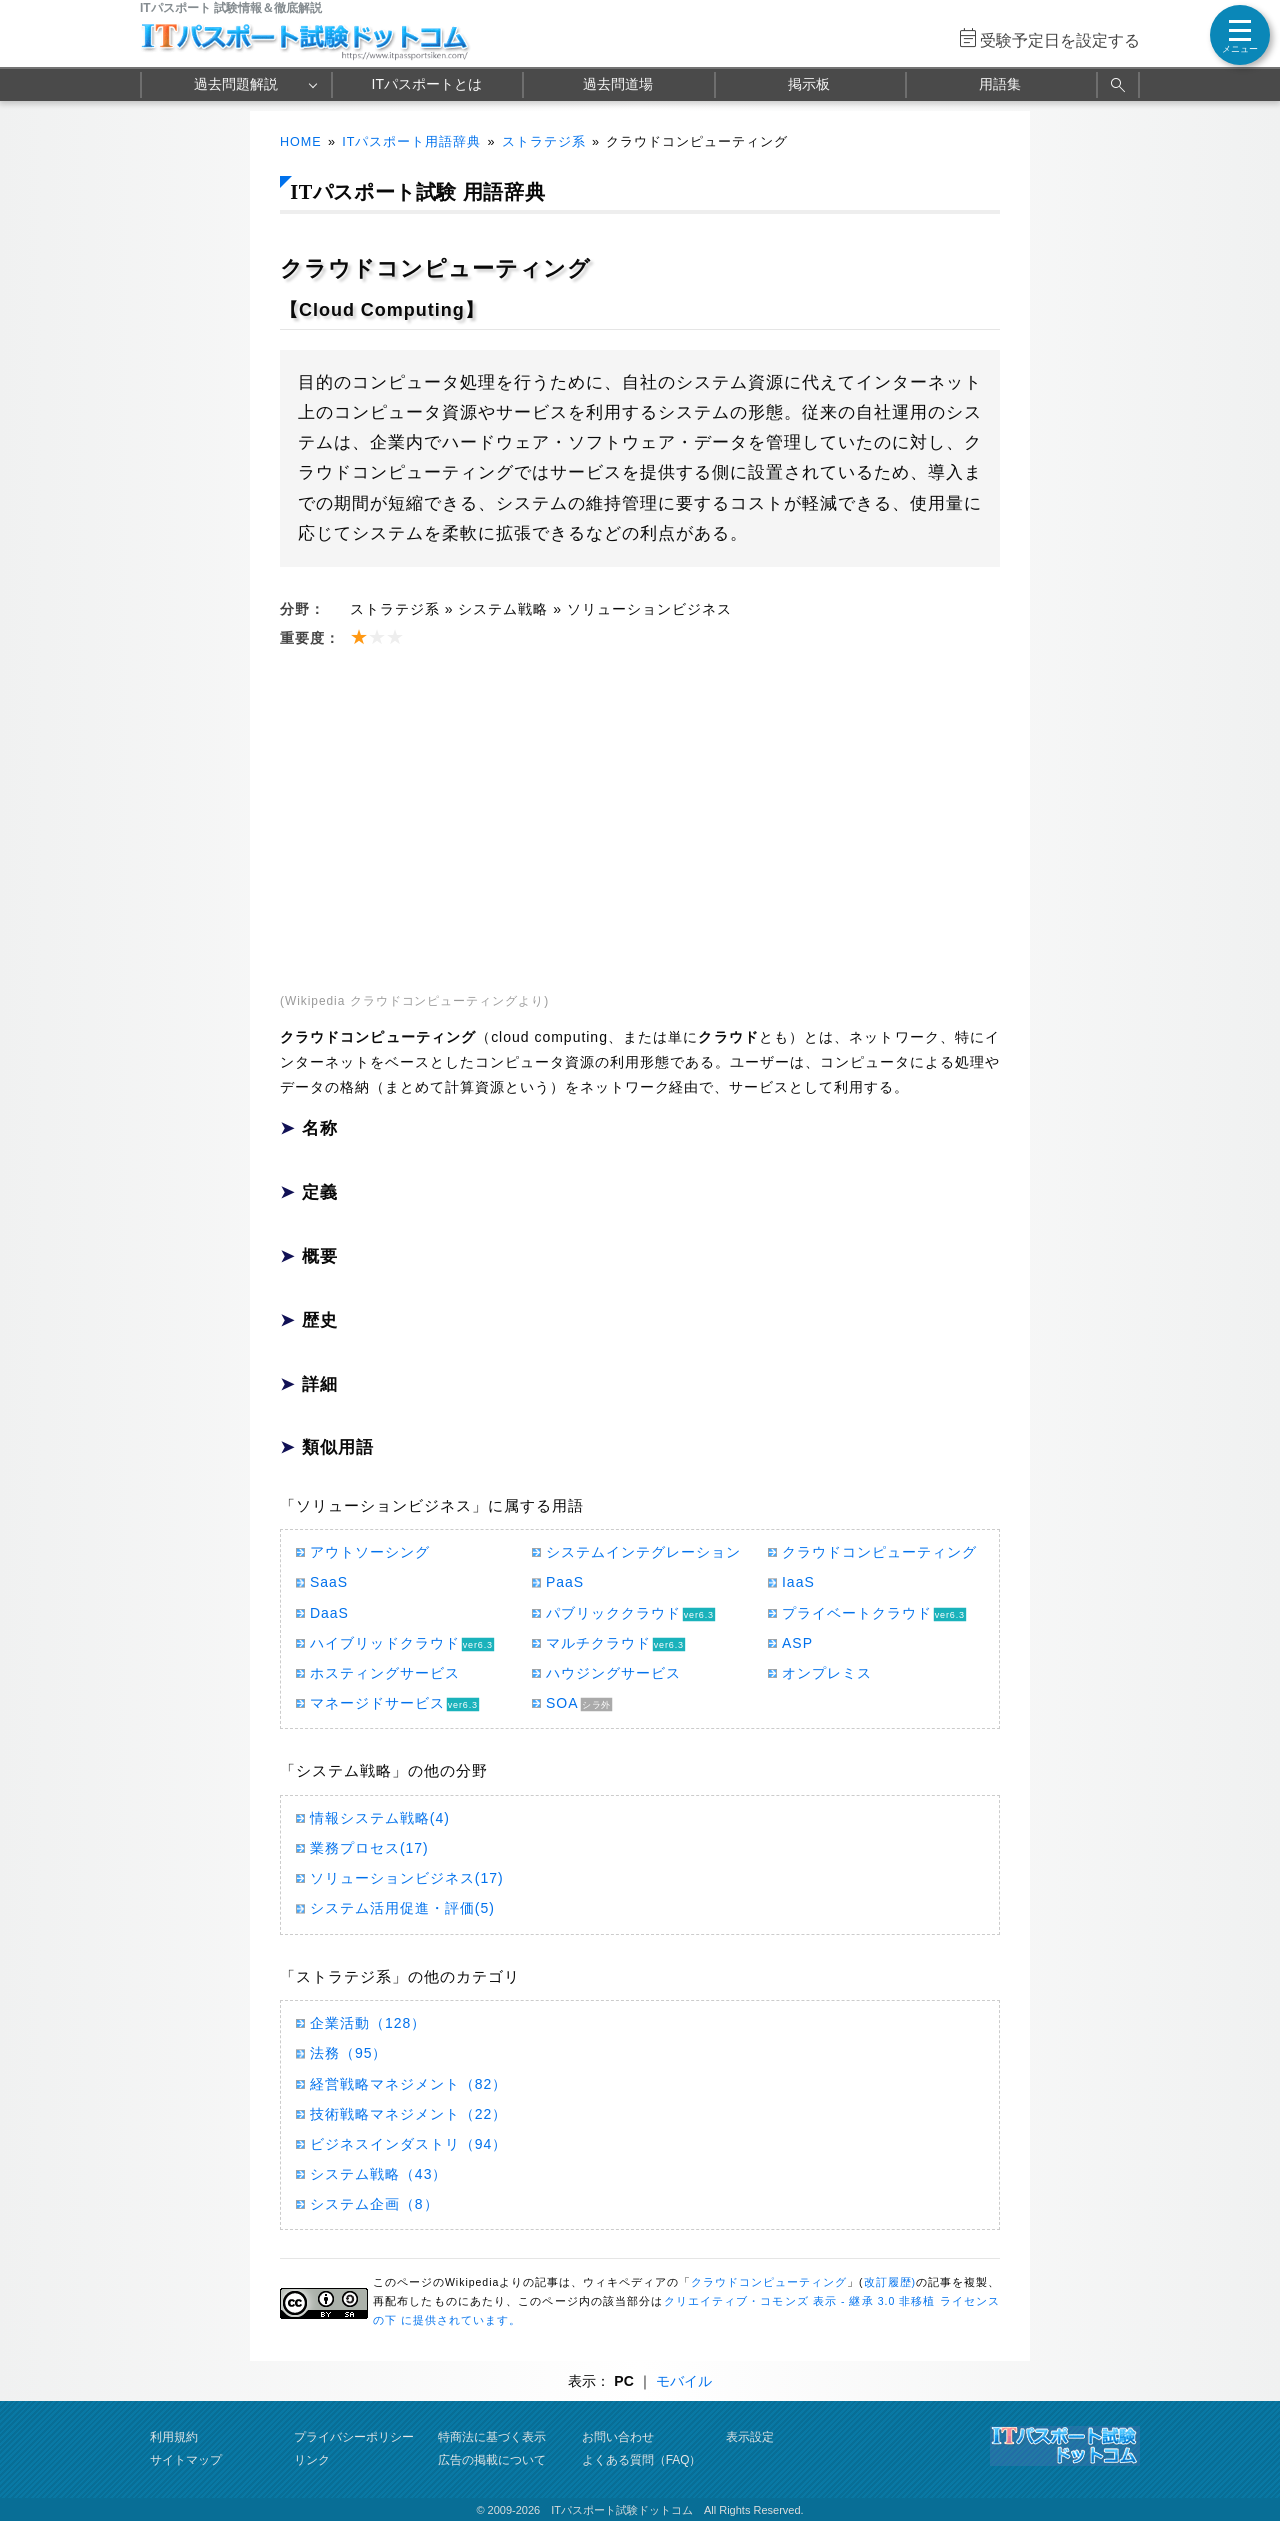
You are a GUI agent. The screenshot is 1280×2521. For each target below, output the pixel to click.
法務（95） (348, 2053)
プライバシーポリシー (354, 2437)
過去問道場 (618, 84)
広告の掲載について (492, 2460)
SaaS (329, 1582)
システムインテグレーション (643, 1552)
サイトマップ (186, 2460)
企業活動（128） (368, 2023)
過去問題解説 (236, 84)
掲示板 (809, 84)
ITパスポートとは (427, 84)
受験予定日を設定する (1060, 40)
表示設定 (750, 2437)
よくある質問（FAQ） (642, 2460)
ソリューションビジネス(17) (407, 1878)
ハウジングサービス (613, 1673)
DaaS (329, 1613)
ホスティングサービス (385, 1673)
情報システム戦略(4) (380, 1818)
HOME (301, 142)
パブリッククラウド (613, 1613)
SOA (562, 1703)
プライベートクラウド (857, 1613)
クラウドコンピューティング (879, 1552)
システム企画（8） (374, 2204)
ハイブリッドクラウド (385, 1643)
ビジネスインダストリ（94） (408, 2144)
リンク (312, 2460)
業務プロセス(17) (369, 1848)
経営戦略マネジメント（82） (408, 2084)
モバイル (684, 2381)
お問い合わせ (618, 2437)
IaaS (798, 1582)
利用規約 (174, 2437)
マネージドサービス (377, 1703)
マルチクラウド (598, 1643)
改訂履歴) (890, 2282)
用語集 (1000, 84)
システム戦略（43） (378, 2174)
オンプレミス (827, 1673)
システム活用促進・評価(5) (402, 1908)
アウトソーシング (370, 1552)
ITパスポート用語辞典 (411, 142)
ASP (797, 1643)
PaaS (565, 1582)
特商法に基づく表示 (492, 2437)
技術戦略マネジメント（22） (408, 2114)
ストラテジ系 (544, 142)
